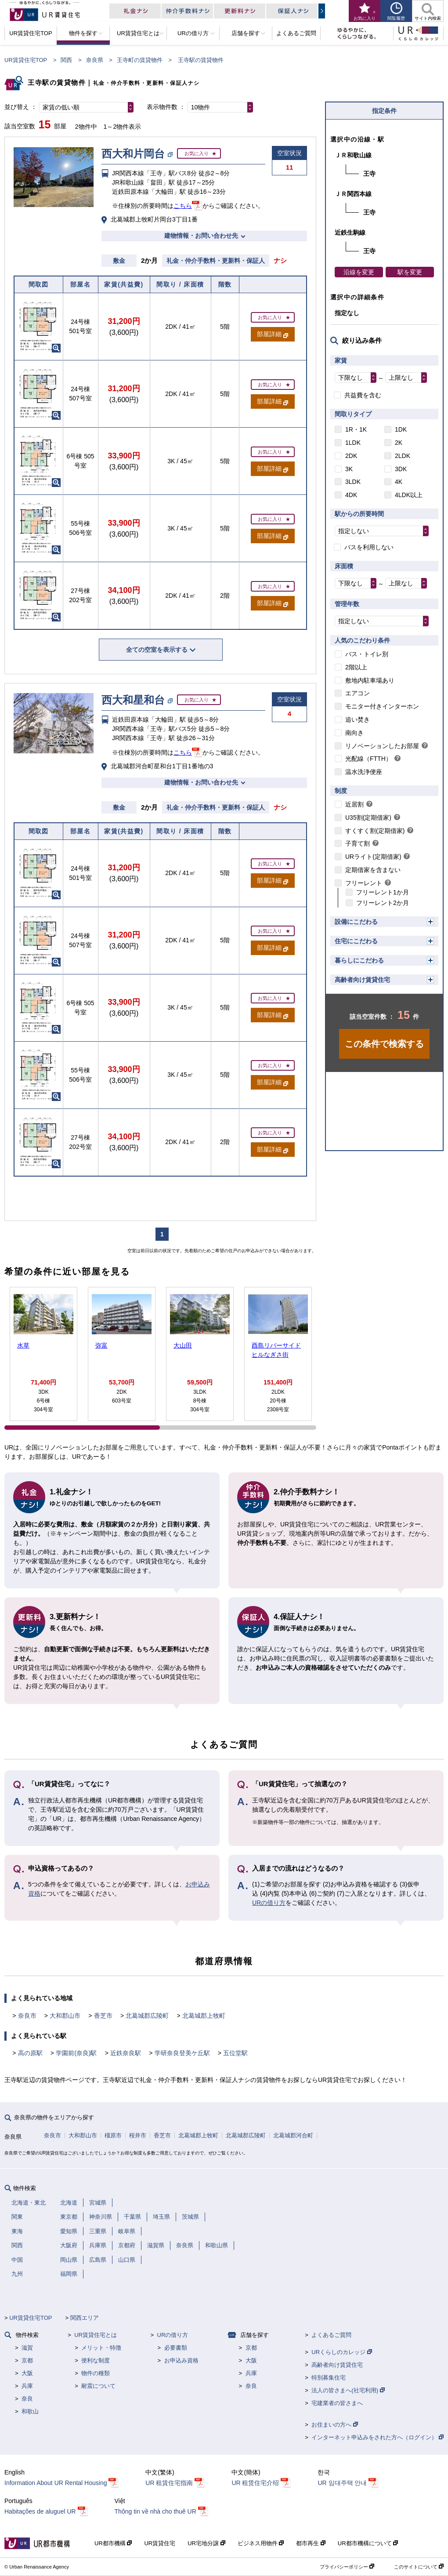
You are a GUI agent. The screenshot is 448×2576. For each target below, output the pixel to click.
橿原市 (113, 2135)
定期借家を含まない (373, 869)
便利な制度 (95, 2360)
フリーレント (363, 883)
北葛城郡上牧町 (203, 2015)
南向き (354, 732)
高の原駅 (30, 2052)
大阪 (27, 2373)
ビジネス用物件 (261, 2543)
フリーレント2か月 (382, 902)
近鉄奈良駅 (125, 2052)
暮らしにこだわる (359, 960)
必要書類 (175, 2347)
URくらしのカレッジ (341, 2352)
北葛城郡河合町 (293, 2135)
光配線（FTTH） (368, 758)
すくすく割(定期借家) (375, 830)
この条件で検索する (384, 1044)
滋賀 (27, 2347)
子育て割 (357, 843)
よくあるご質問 (331, 2335)
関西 (66, 60)
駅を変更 (409, 272)
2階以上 (356, 667)
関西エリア (84, 2317)
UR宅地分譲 (206, 2543)
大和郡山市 (65, 2015)
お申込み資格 (181, 2360)
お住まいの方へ (334, 2424)
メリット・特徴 (101, 2347)
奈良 (27, 2398)
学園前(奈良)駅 (76, 2052)
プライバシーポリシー (347, 2566)
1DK (401, 429)
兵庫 (27, 2386)
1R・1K (356, 429)
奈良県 (94, 60)
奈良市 (27, 2015)
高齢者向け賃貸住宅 (362, 979)
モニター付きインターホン (382, 706)
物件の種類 (95, 2373)
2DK (351, 455)
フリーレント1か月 (382, 892)
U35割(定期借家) (368, 817)
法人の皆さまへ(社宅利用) (347, 2390)
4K (398, 481)
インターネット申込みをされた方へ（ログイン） (377, 2437)
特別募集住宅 (328, 2377)
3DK (401, 468)
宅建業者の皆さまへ (337, 2403)
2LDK (402, 455)
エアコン (357, 693)
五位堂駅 (235, 2052)
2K (398, 442)
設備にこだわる (356, 921)
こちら (182, 205)
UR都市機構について (368, 2543)
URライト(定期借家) (373, 856)
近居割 (354, 804)
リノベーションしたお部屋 (382, 745)
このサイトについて (419, 2566)
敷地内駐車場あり (369, 680)
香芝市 (103, 2015)
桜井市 (137, 2135)
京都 (27, 2360)
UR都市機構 (113, 2543)
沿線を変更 (358, 272)
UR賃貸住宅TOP (25, 60)
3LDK (353, 481)
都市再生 (310, 2543)
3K (349, 468)
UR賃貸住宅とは (95, 2335)
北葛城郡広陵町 (147, 2015)
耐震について (98, 2386)
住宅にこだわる (356, 941)
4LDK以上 (409, 494)
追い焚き (357, 719)
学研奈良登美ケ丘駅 (182, 2052)
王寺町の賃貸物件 (140, 60)
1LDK (353, 442)
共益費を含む (362, 395)
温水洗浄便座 (363, 771)
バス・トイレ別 (366, 654)
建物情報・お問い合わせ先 (201, 235)
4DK (351, 494)
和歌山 (30, 2411)
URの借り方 (268, 1902)
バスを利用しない (369, 547)
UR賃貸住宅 (159, 2543)
